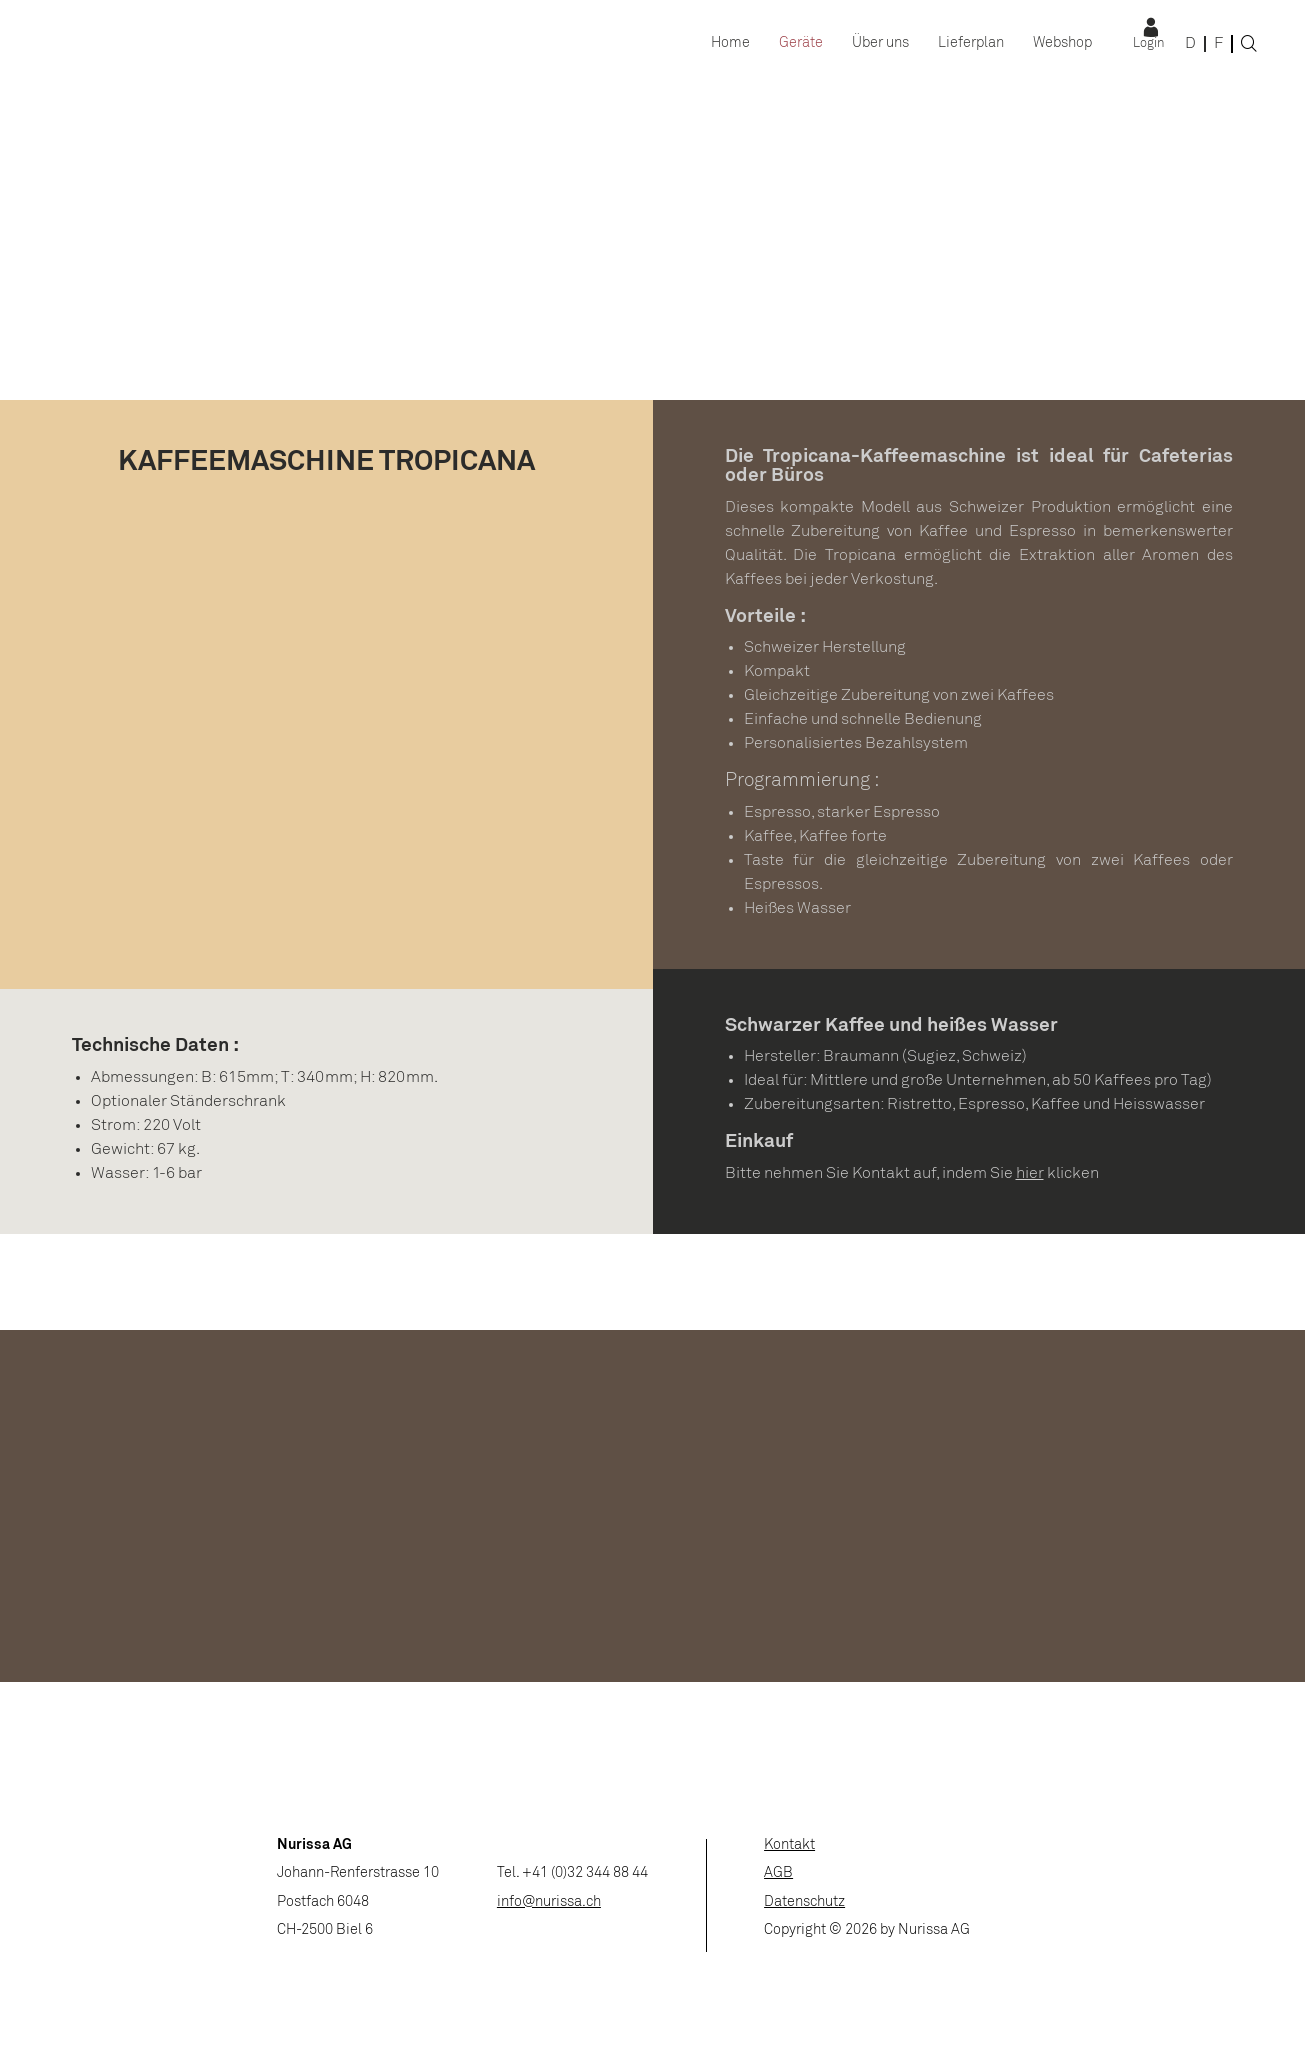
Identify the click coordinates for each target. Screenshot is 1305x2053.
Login (1148, 44)
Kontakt (789, 1845)
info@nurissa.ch (549, 1902)
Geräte (801, 43)
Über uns (880, 43)
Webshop (1062, 43)
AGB (778, 1873)
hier (1030, 1173)
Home (730, 43)
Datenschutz (804, 1902)
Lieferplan (971, 43)
